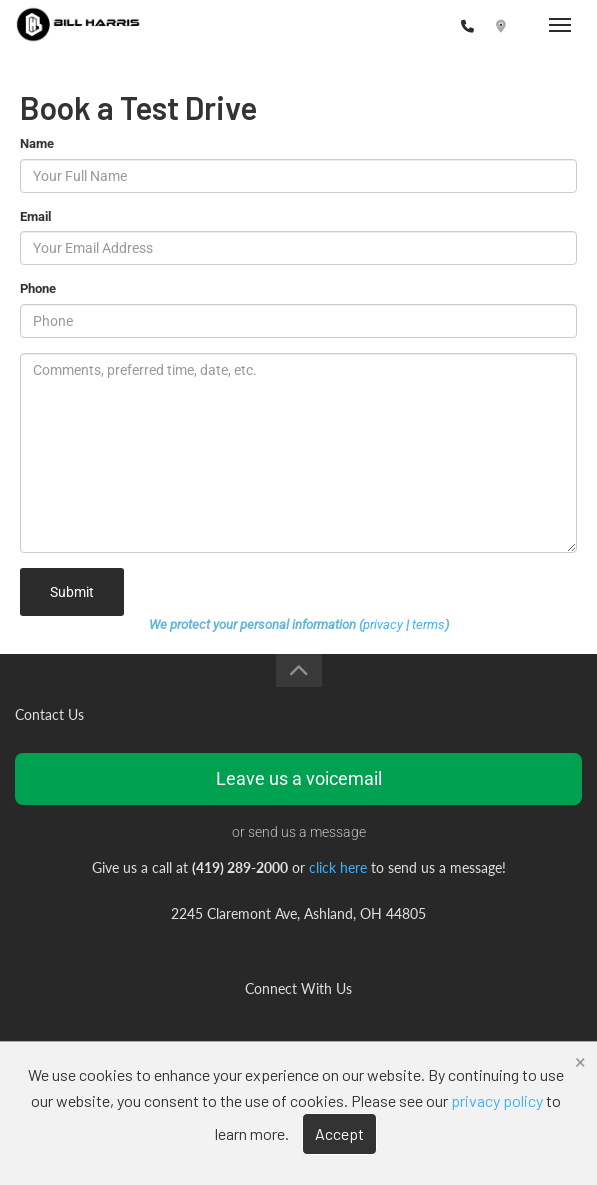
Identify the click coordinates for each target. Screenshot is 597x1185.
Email (35, 216)
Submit (72, 592)
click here (338, 867)
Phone (38, 288)
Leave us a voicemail (299, 778)
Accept (339, 1133)
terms (428, 624)
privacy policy (497, 1100)
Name (37, 143)
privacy (383, 624)
